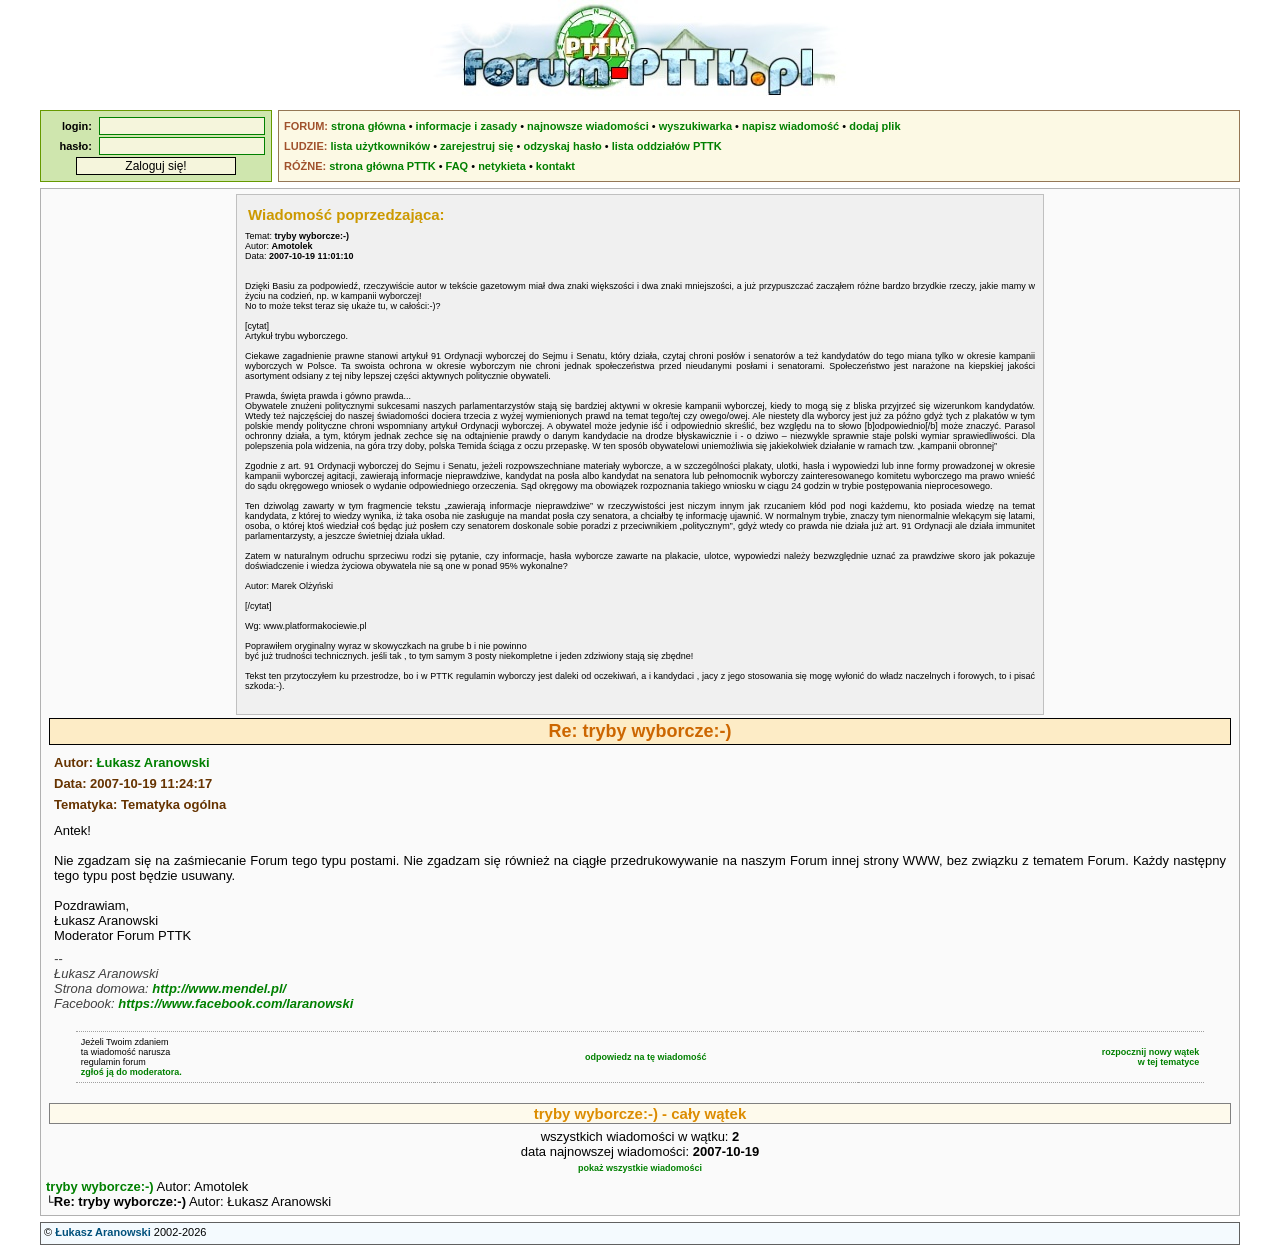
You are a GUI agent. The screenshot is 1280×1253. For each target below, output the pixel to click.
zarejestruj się (476, 146)
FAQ (457, 166)
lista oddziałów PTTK (667, 146)
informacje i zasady (467, 126)
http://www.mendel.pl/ (219, 988)
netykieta (502, 166)
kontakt (555, 166)
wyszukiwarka (695, 126)
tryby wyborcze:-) (100, 1186)
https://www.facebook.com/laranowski (235, 1003)
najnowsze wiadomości (588, 126)
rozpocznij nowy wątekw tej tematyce (1151, 1057)
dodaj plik (874, 126)
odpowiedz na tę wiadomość (646, 1057)
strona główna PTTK (382, 166)
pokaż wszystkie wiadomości (640, 1168)
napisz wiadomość (790, 126)
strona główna (368, 126)
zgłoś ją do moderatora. (131, 1072)
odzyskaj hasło (562, 146)
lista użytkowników (380, 146)
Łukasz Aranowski (153, 762)
